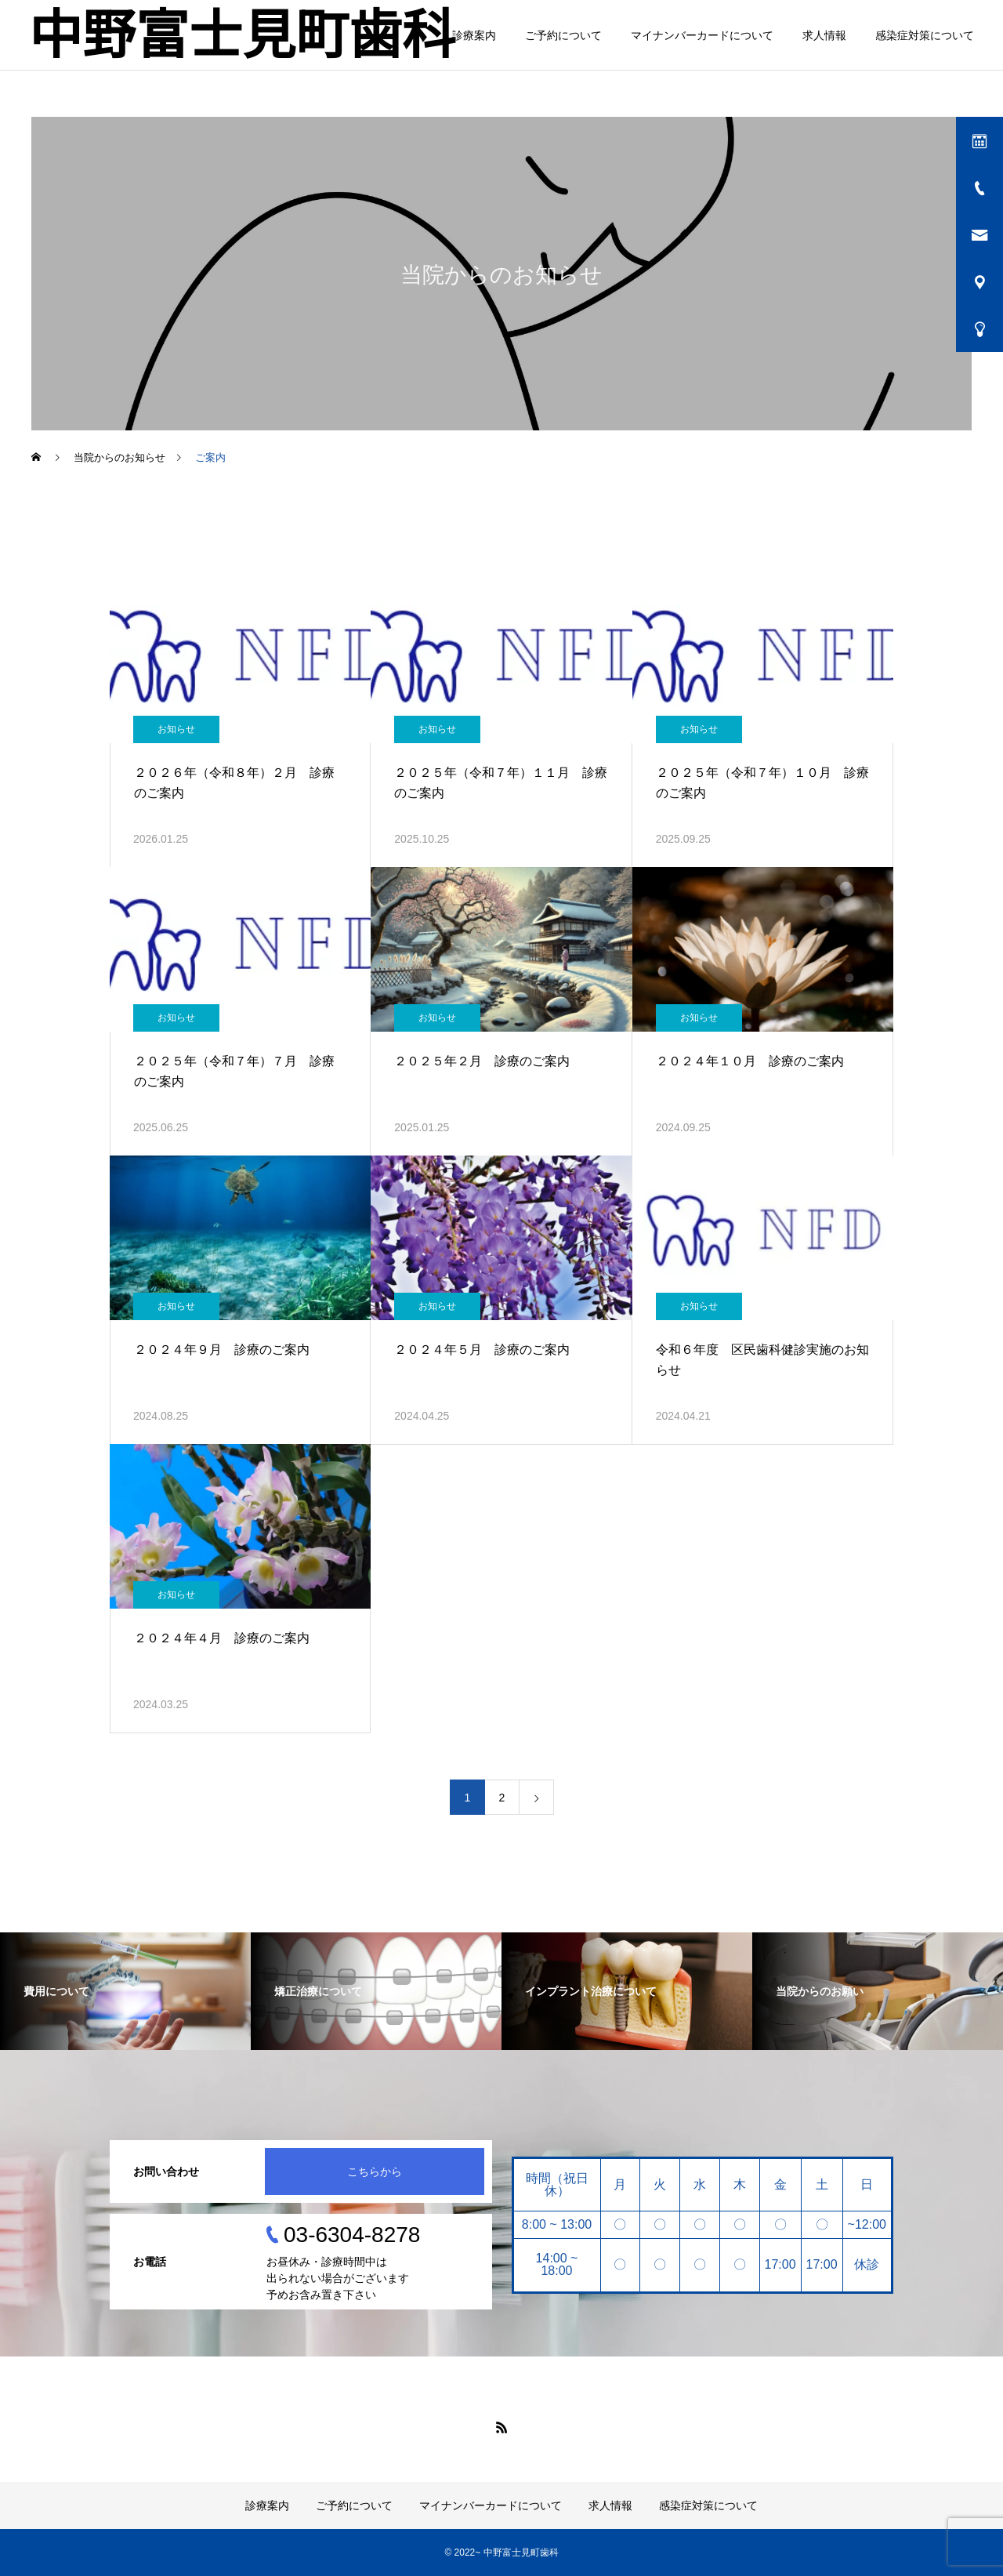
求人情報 (824, 35)
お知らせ (176, 729)
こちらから (374, 2171)
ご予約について (563, 35)
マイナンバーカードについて (702, 35)
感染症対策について (924, 35)
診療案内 (474, 35)
